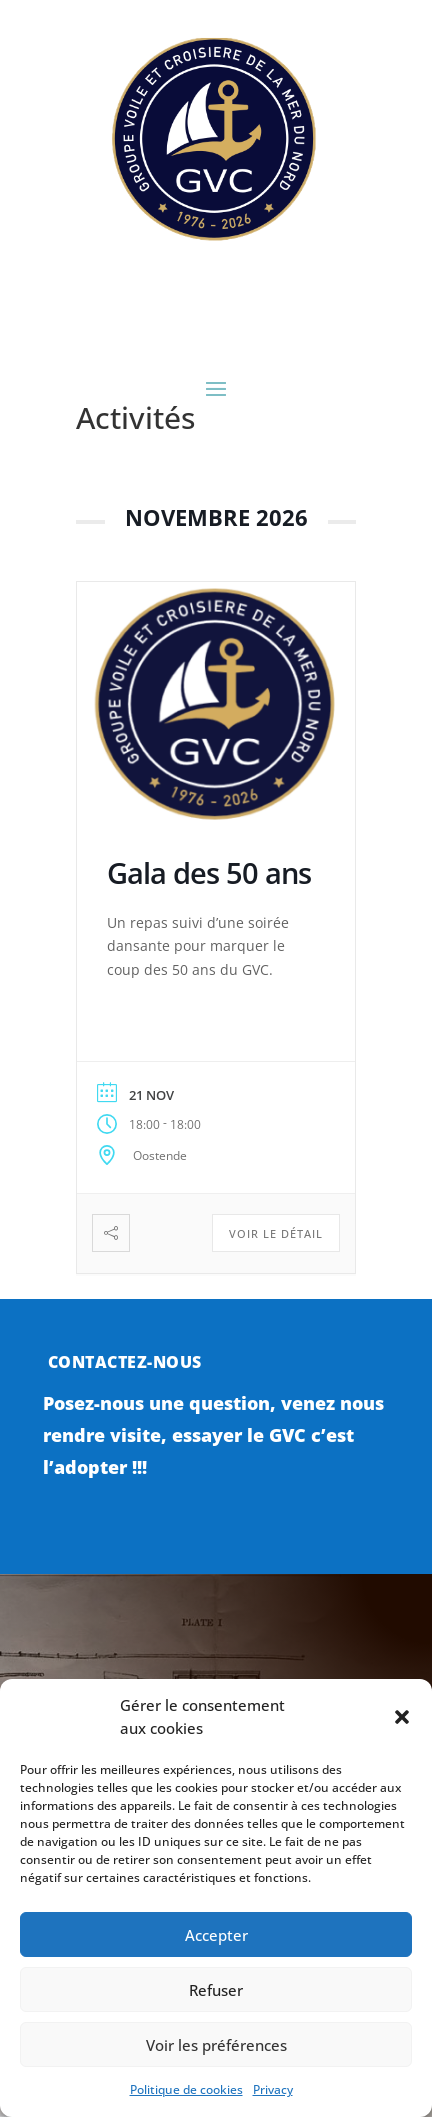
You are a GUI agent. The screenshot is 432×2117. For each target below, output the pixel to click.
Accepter (216, 1935)
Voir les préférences (216, 2045)
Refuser (216, 1990)
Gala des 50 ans (209, 872)
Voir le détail (276, 1233)
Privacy (273, 2089)
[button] (402, 1717)
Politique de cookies (186, 2089)
